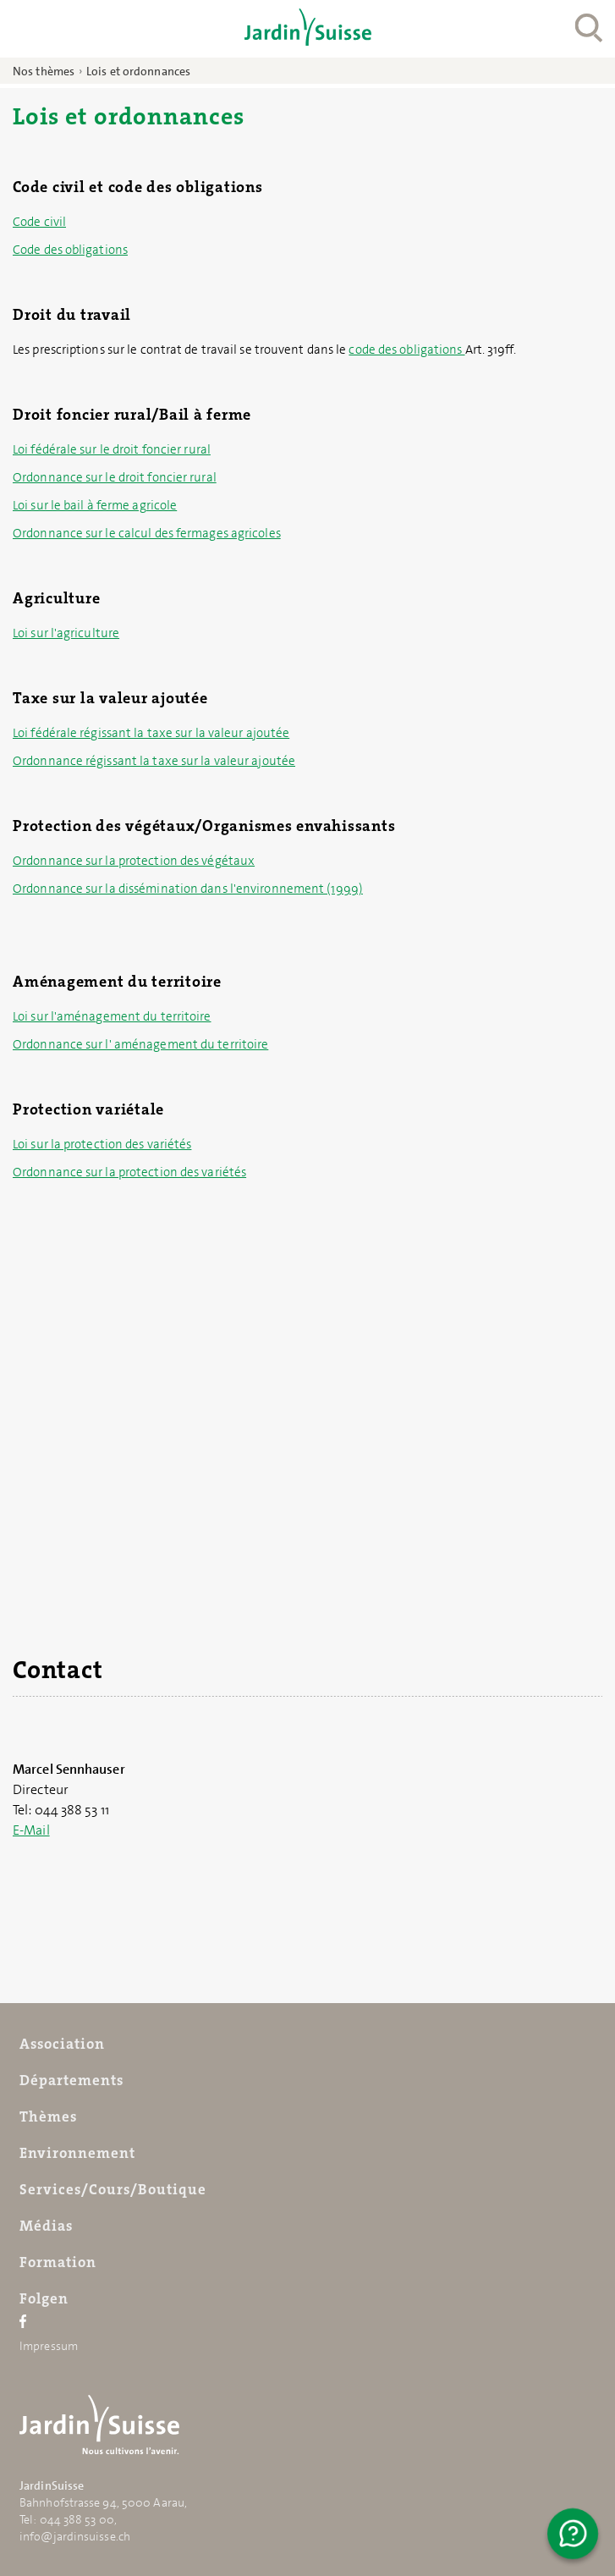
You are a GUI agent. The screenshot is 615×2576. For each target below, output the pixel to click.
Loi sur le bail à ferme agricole (95, 505)
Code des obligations (70, 249)
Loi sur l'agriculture (66, 633)
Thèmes (48, 2116)
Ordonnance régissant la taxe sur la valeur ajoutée (154, 760)
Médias (46, 2225)
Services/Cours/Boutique (112, 2189)
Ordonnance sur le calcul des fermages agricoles (147, 533)
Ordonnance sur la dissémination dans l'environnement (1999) (188, 888)
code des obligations (406, 349)
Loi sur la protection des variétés (102, 1144)
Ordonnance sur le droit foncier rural (115, 477)
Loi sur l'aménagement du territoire (112, 1016)
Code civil (39, 221)
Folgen (44, 2298)
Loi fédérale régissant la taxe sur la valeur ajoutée (151, 732)
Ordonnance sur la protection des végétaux (134, 860)
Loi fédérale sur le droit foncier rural (112, 449)
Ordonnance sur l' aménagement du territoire (140, 1044)
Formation (57, 2262)
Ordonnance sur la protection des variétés (129, 1172)
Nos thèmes (43, 71)
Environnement (77, 2153)
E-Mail (31, 1830)
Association (62, 2043)
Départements (71, 2080)
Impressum (48, 2345)
